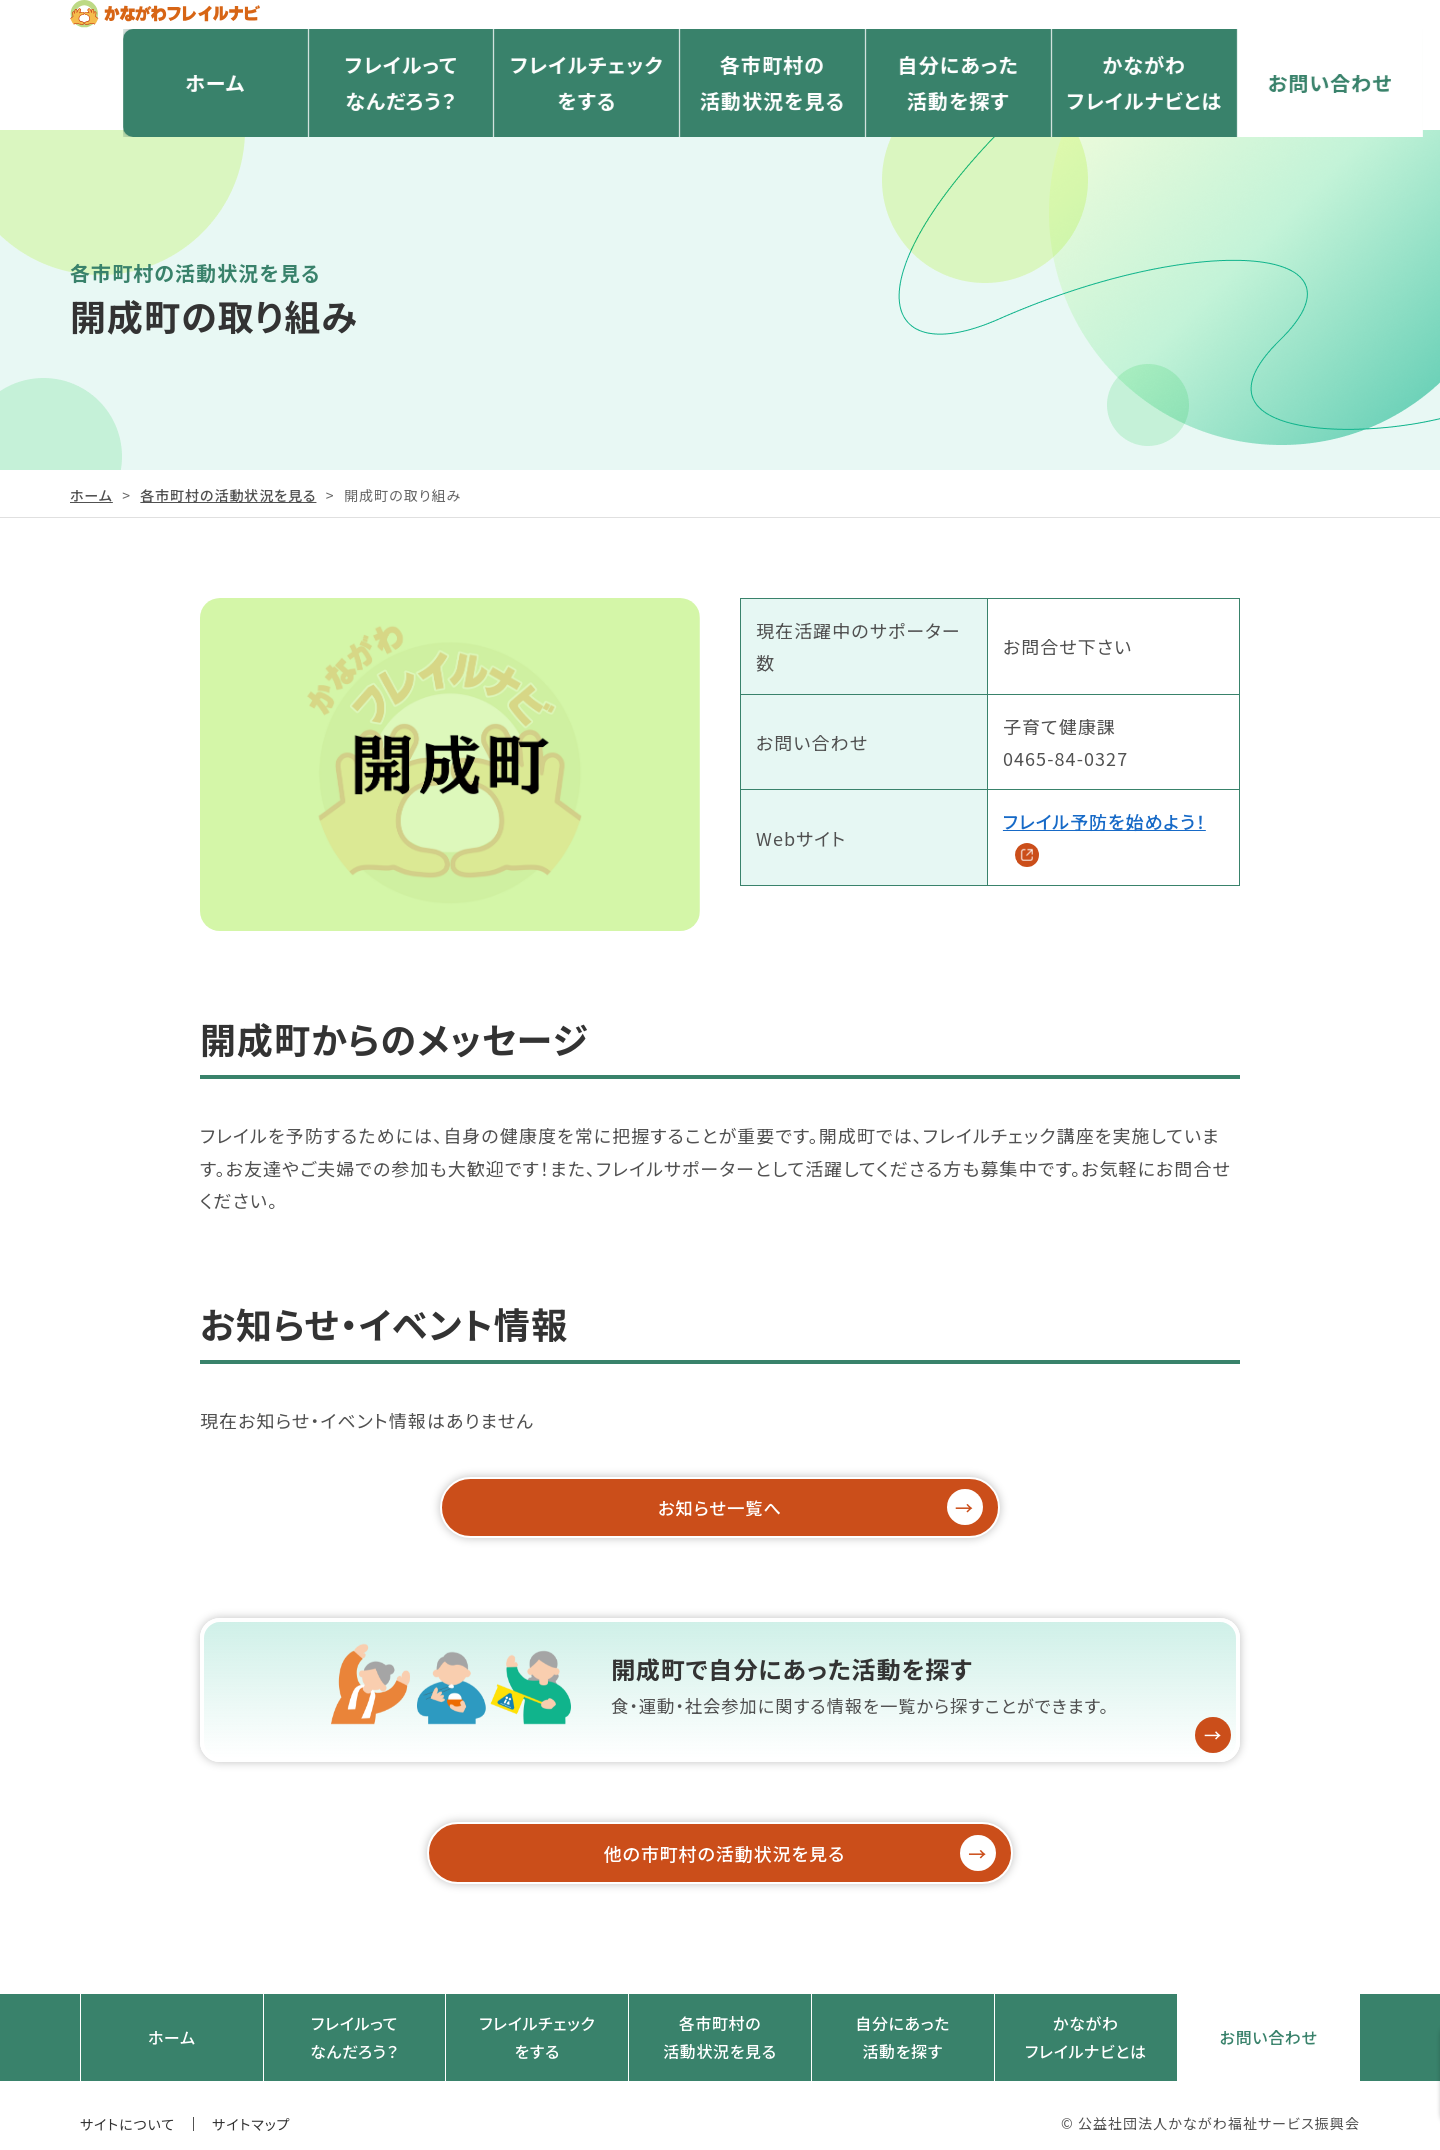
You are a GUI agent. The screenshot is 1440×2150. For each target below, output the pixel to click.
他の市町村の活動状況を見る (750, 1846)
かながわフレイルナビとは (1091, 130)
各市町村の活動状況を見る (719, 130)
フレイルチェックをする (533, 130)
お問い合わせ (1277, 130)
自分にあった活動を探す (905, 130)
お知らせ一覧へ (769, 1508)
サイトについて (128, 2107)
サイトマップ (252, 2107)
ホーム (162, 130)
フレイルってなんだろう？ (348, 130)
